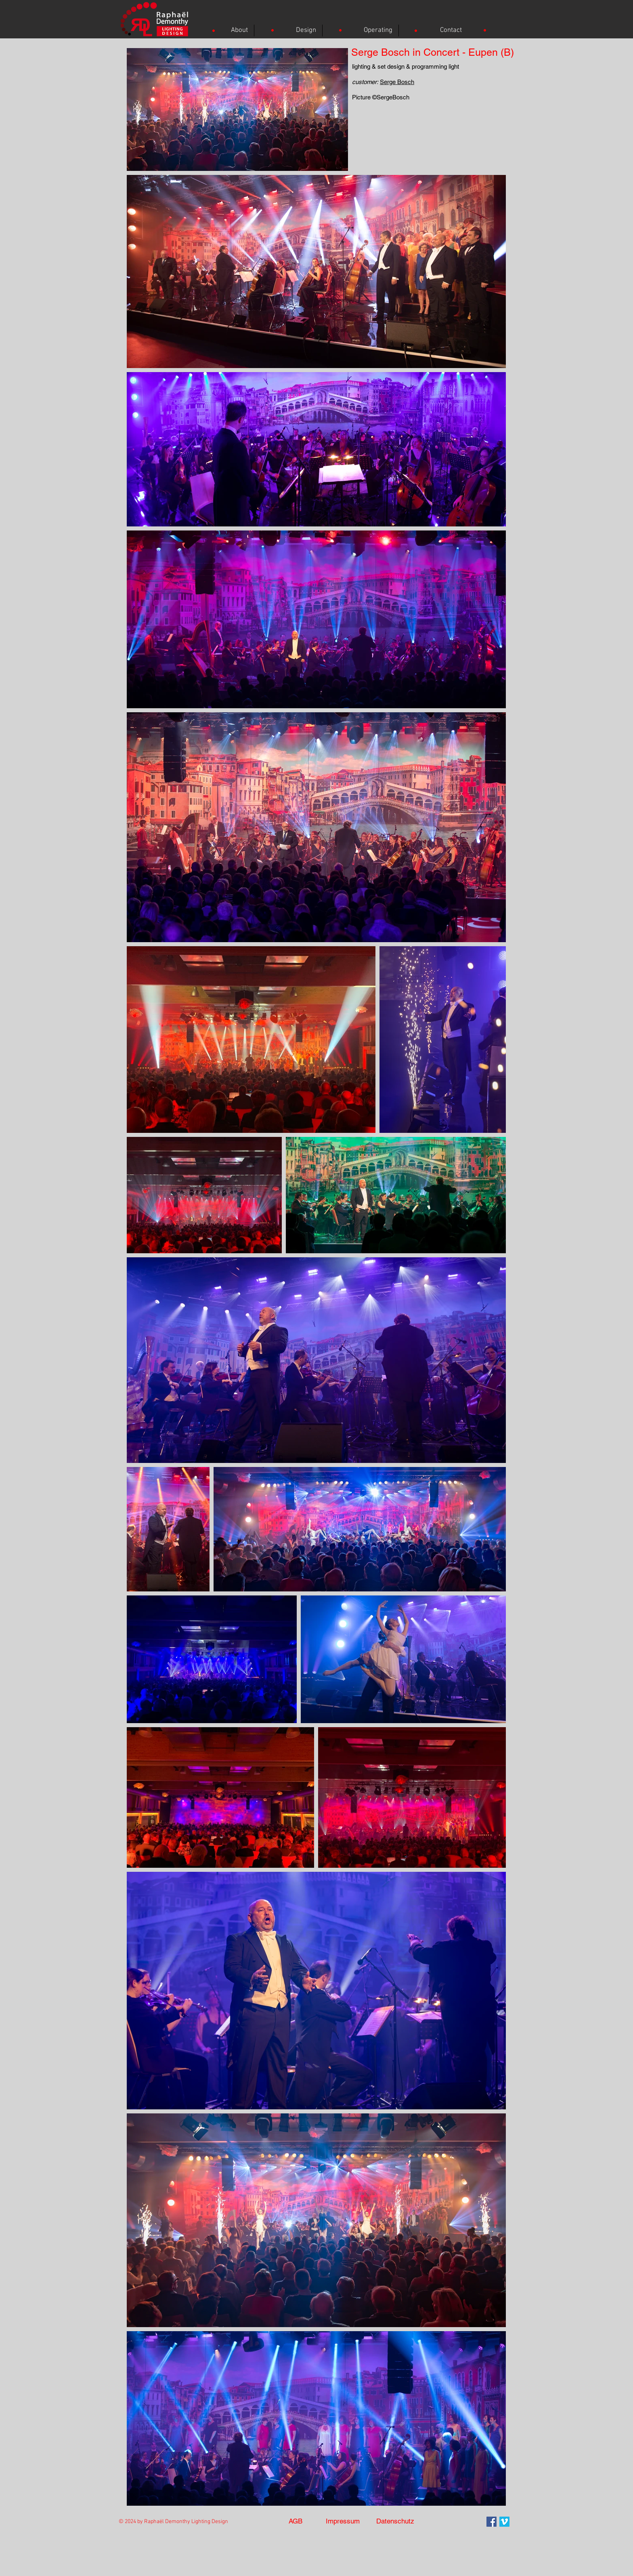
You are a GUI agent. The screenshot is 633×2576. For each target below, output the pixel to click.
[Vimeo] (504, 2522)
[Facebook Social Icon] (491, 2522)
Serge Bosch (397, 81)
